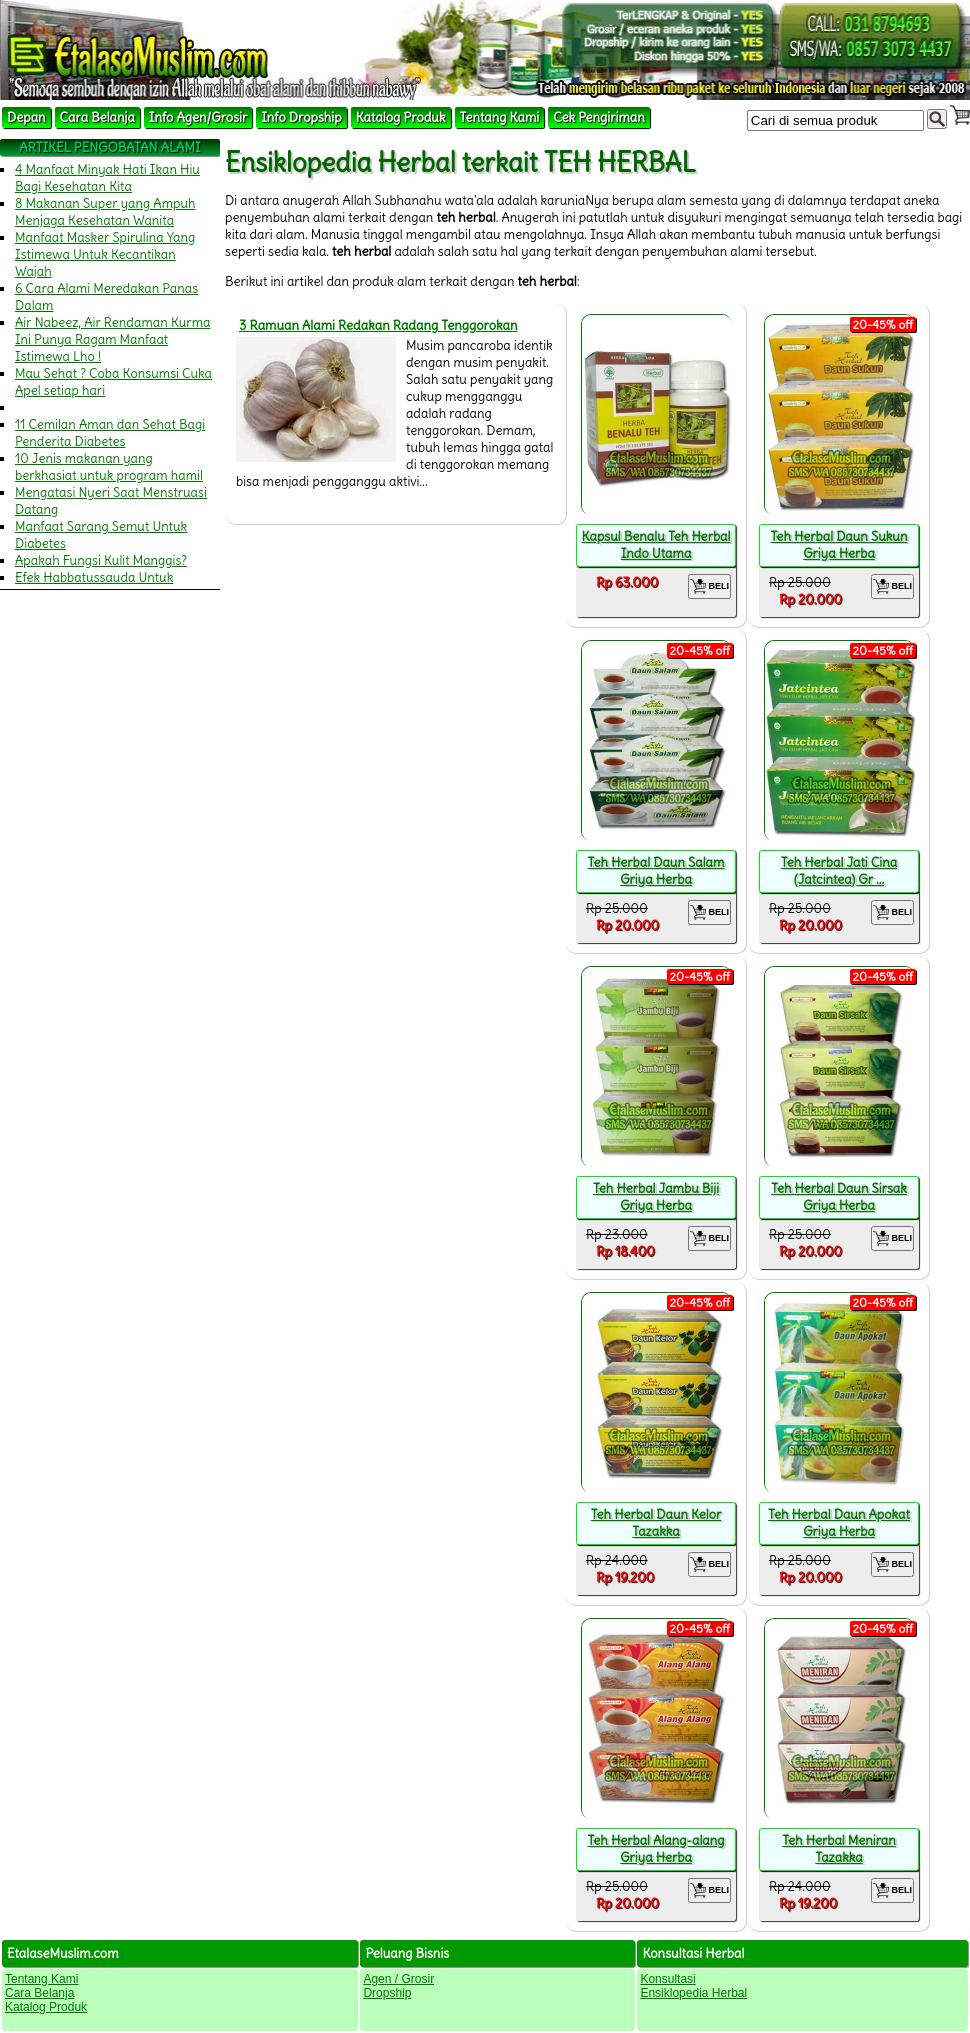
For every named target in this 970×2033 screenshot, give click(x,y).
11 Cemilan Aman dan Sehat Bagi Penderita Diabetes (110, 433)
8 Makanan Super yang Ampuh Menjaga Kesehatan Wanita (105, 212)
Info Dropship (301, 117)
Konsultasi (667, 1979)
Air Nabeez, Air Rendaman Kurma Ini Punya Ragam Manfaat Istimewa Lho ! (113, 339)
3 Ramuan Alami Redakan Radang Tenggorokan (378, 325)
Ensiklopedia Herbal (693, 1993)
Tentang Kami (500, 117)
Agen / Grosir (398, 1979)
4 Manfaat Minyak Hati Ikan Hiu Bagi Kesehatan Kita (107, 178)
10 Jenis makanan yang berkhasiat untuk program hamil (109, 467)
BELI (709, 586)
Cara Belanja (97, 117)
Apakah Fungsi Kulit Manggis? (101, 560)
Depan (26, 117)
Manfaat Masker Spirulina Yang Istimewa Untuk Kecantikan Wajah (105, 254)
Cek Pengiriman (599, 117)
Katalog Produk (401, 117)
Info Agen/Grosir (198, 117)
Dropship (387, 1993)
